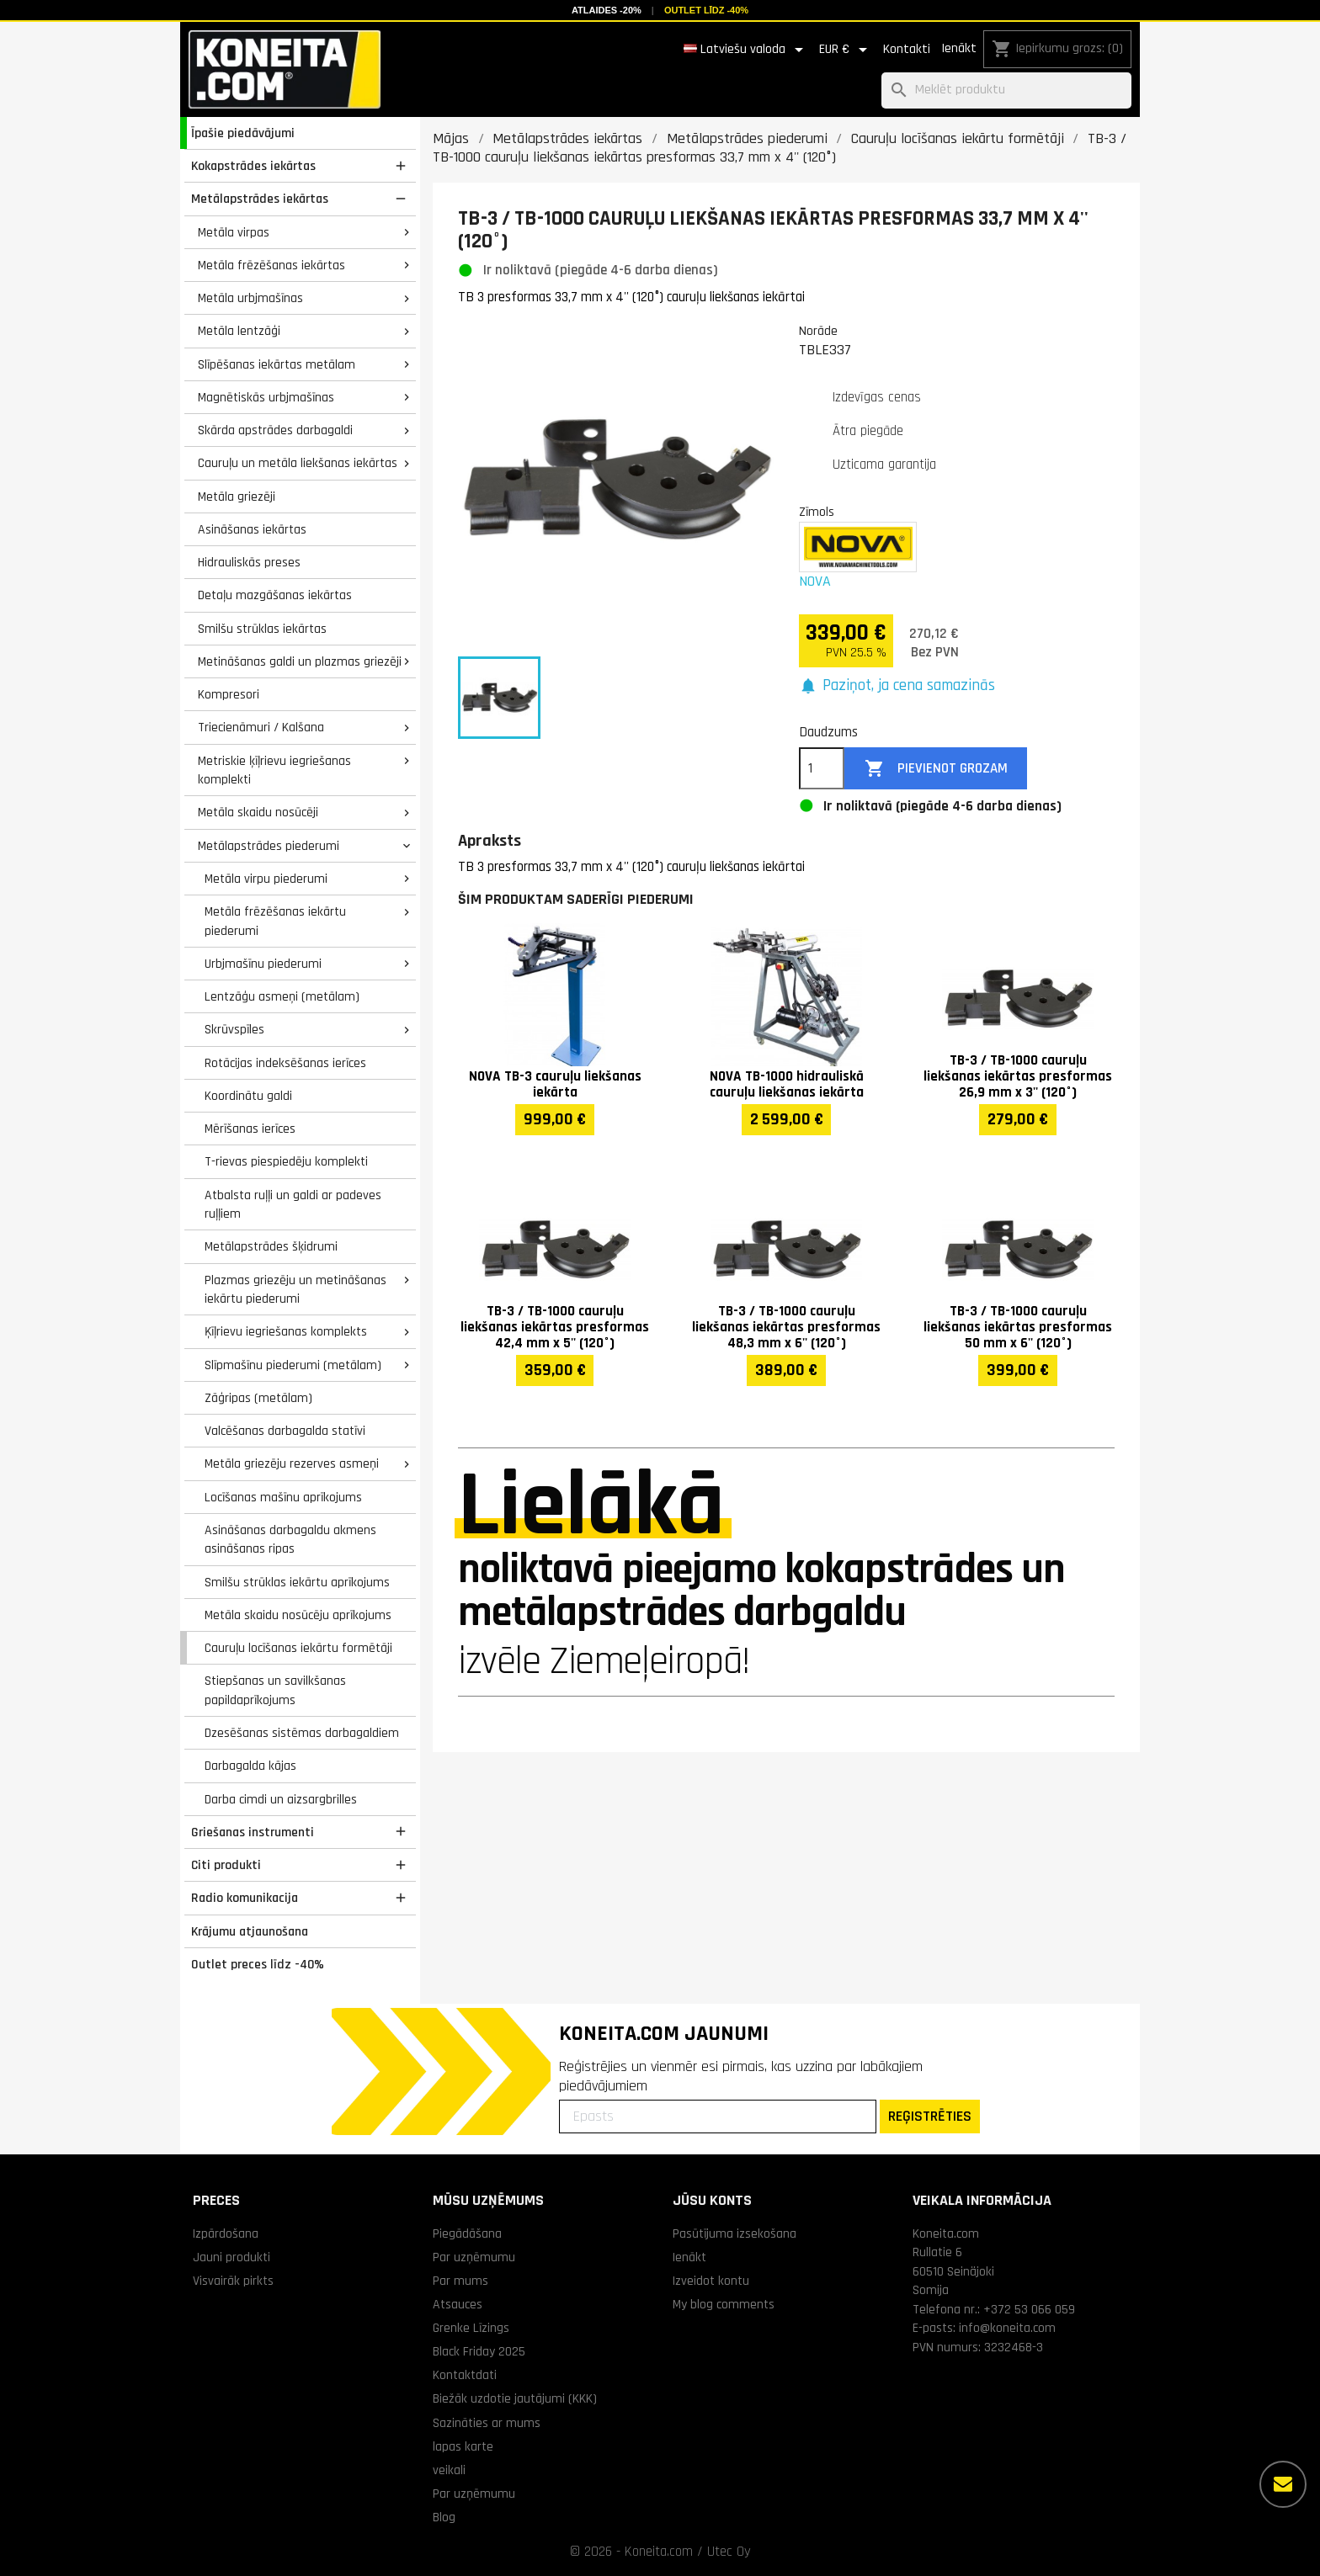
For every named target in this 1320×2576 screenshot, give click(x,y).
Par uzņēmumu (474, 2257)
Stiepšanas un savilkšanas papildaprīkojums (275, 1690)
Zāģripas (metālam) (258, 1397)
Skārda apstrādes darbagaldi (275, 430)
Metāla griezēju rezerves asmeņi (292, 1463)
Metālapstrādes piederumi (268, 845)
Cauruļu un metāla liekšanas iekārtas (297, 462)
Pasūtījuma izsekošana (734, 2233)
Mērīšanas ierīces (250, 1128)
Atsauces (457, 2304)
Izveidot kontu (711, 2280)
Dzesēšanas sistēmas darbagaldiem (302, 1732)
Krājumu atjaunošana (249, 1931)
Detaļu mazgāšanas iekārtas (275, 595)
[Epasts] (717, 2116)
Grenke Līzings (471, 2327)
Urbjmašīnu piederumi (263, 963)
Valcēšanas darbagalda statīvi (285, 1430)
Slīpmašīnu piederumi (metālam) (293, 1365)
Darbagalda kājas (250, 1765)
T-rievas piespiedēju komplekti (286, 1161)
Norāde (818, 330)
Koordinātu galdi (248, 1095)
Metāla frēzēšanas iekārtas (271, 265)
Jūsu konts (712, 2200)
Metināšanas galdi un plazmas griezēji (300, 661)
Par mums (460, 2280)
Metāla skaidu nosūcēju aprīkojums (298, 1615)
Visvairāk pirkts (233, 2280)
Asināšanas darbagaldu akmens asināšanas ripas (290, 1540)
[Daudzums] (821, 768)
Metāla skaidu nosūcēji (258, 812)
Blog (444, 2517)
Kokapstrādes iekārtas (253, 165)
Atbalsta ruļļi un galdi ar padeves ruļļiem (293, 1205)
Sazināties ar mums (486, 2422)
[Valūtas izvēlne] (846, 50)
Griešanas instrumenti (252, 1832)
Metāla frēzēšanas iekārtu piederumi (275, 921)
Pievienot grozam (936, 768)
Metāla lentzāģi (239, 330)
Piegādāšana (467, 2233)
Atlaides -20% (606, 10)
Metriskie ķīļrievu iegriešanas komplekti (274, 770)
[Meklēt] (1006, 90)
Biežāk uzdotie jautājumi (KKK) (515, 2398)
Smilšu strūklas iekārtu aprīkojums (297, 1582)
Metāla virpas (233, 232)
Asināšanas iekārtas (252, 529)
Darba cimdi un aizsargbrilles (281, 1799)
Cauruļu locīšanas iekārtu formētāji (298, 1647)
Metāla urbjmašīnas (250, 297)
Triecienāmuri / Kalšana (261, 727)
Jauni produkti (231, 2257)
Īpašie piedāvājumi (243, 133)
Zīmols (816, 511)
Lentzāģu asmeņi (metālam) (282, 996)
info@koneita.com (1007, 2327)
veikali (449, 2470)
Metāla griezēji (236, 496)
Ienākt (959, 48)
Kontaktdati (465, 2374)
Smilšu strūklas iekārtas (262, 628)
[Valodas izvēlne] (746, 50)
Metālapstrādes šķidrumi (271, 1246)
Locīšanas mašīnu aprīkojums (283, 1497)
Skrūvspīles (234, 1029)
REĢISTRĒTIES (929, 2116)
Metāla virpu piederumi (266, 878)
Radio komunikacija (244, 1897)
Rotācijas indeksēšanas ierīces (285, 1062)
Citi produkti (226, 1864)
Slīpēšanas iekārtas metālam (276, 364)
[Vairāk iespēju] (1283, 2484)
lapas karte (463, 2446)
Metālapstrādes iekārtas (259, 198)
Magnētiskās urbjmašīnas (266, 397)
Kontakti (906, 49)
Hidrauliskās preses (249, 562)
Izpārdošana (225, 2233)
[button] (897, 686)
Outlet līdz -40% (706, 10)
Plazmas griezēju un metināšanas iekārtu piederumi (295, 1290)
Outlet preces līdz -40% (257, 1964)
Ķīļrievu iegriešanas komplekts (286, 1331)
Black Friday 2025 (479, 2351)
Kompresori (228, 694)
